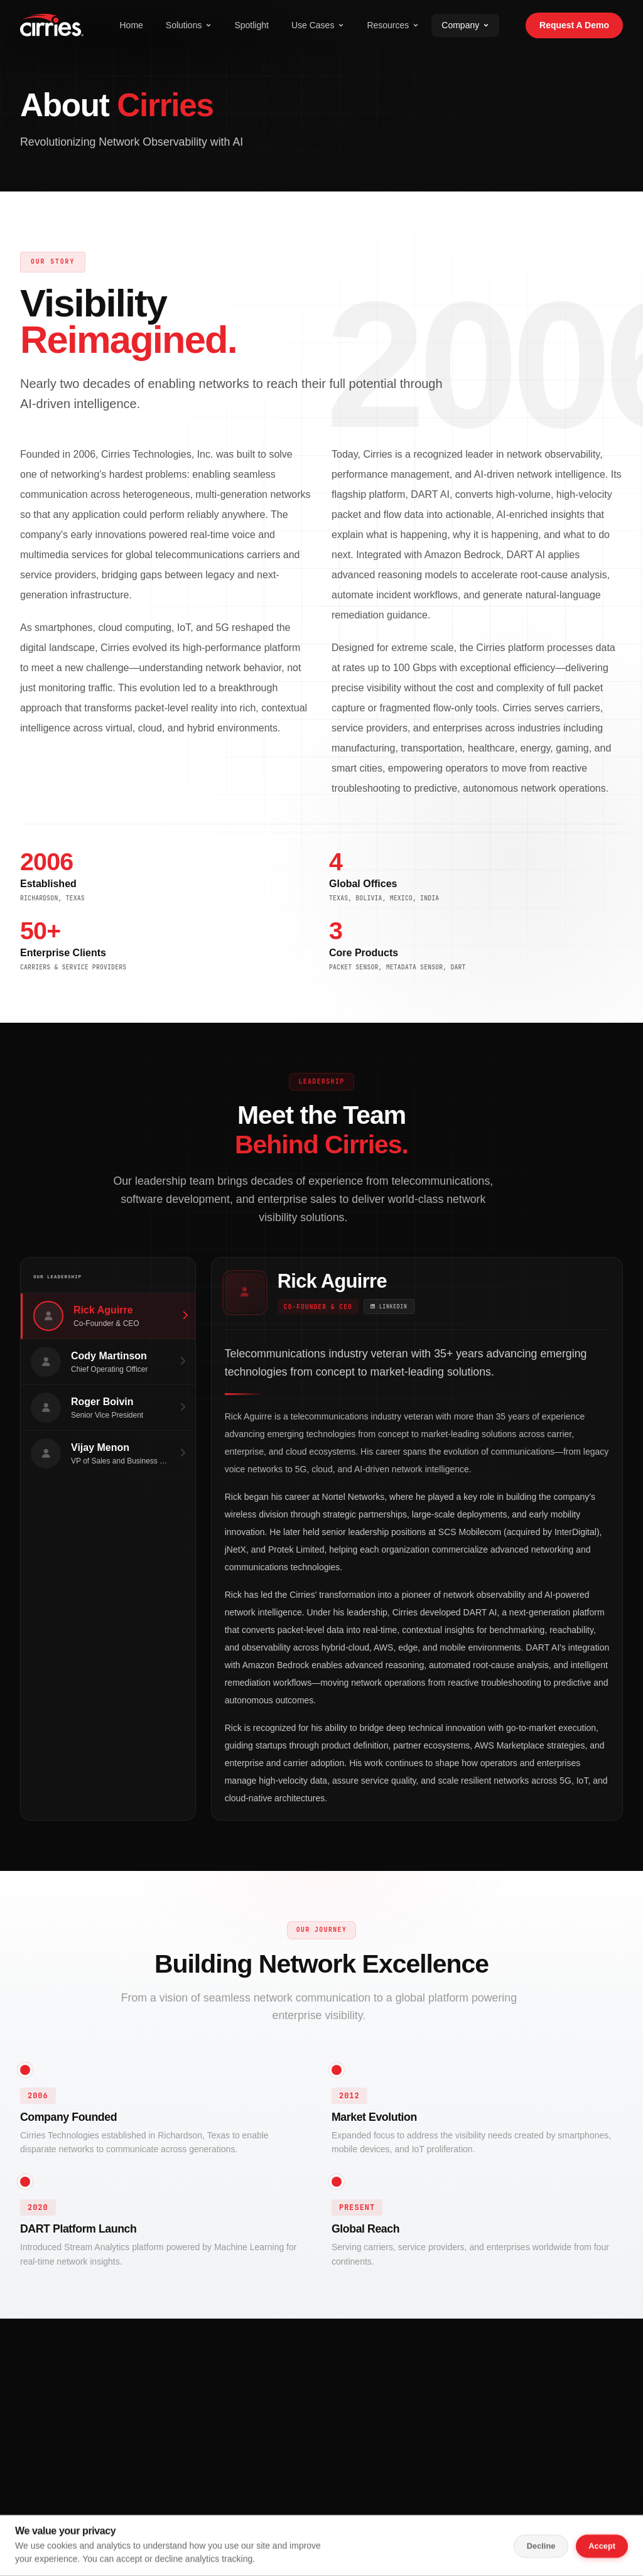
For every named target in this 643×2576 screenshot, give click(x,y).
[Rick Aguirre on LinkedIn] (394, 1309)
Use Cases (317, 25)
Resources (393, 25)
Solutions (189, 25)
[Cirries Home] (52, 25)
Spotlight (251, 25)
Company (465, 25)
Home (131, 25)
